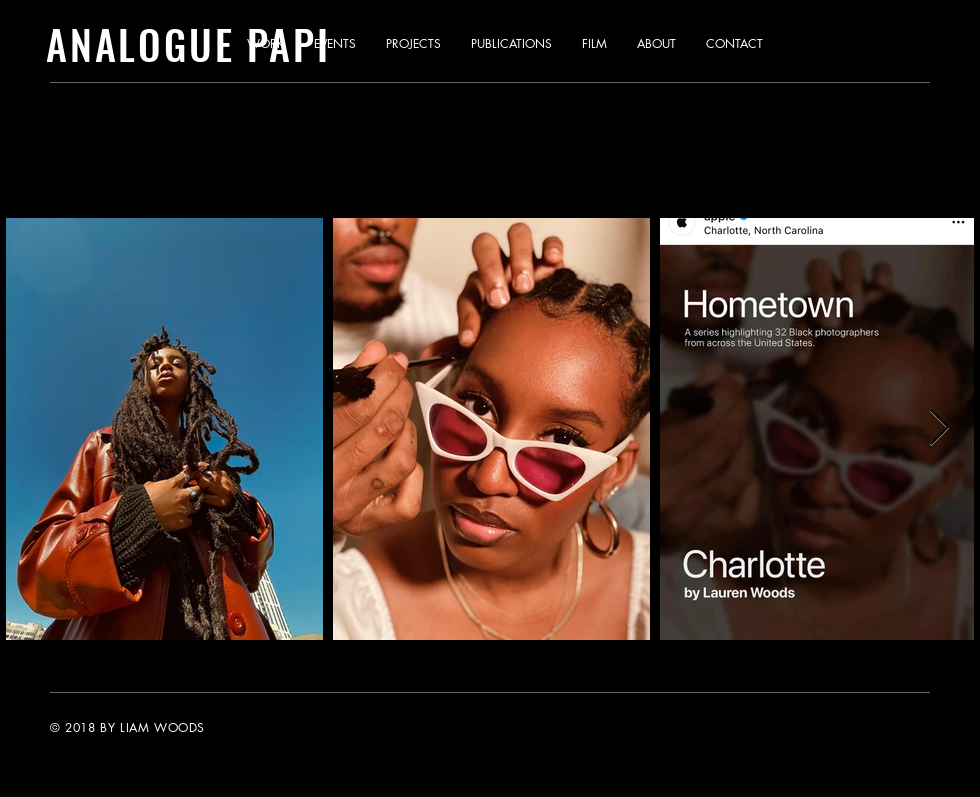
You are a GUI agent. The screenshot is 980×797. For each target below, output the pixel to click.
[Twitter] (816, 726)
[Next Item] (939, 428)
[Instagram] (857, 726)
